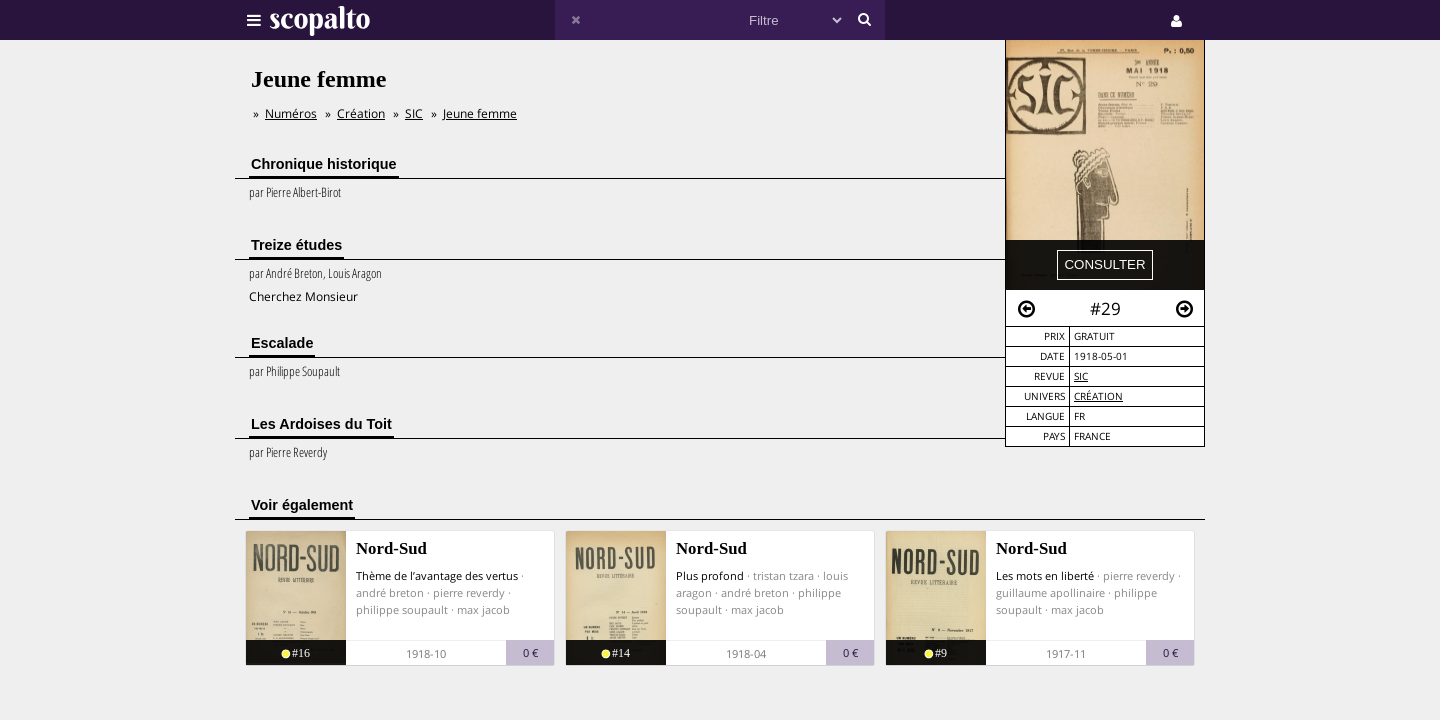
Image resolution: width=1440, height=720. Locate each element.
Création (1098, 396)
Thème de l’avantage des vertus (437, 575)
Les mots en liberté (1045, 575)
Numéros (291, 113)
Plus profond (710, 575)
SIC (1081, 376)
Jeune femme (480, 113)
